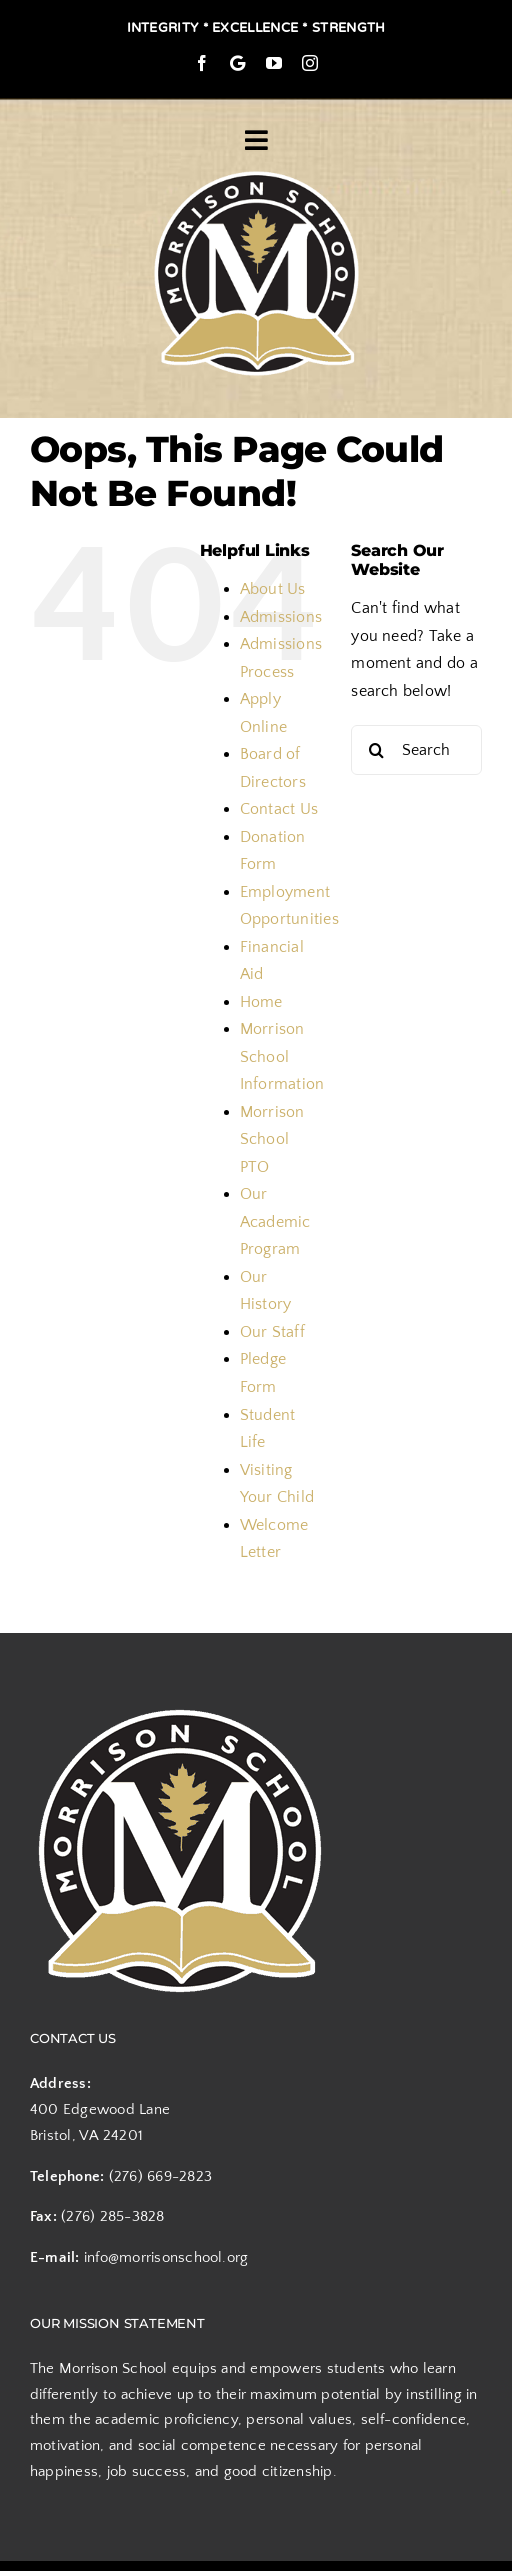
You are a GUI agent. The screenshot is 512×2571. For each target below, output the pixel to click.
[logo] (256, 173)
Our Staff (272, 1332)
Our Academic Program (275, 1221)
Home (261, 1002)
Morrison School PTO (272, 1139)
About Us (273, 589)
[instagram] (310, 63)
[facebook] (202, 63)
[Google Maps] (237, 63)
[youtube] (274, 63)
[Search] (376, 750)
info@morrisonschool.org (166, 2257)
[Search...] (416, 750)
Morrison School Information (282, 1056)
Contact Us (279, 809)
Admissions (281, 617)
